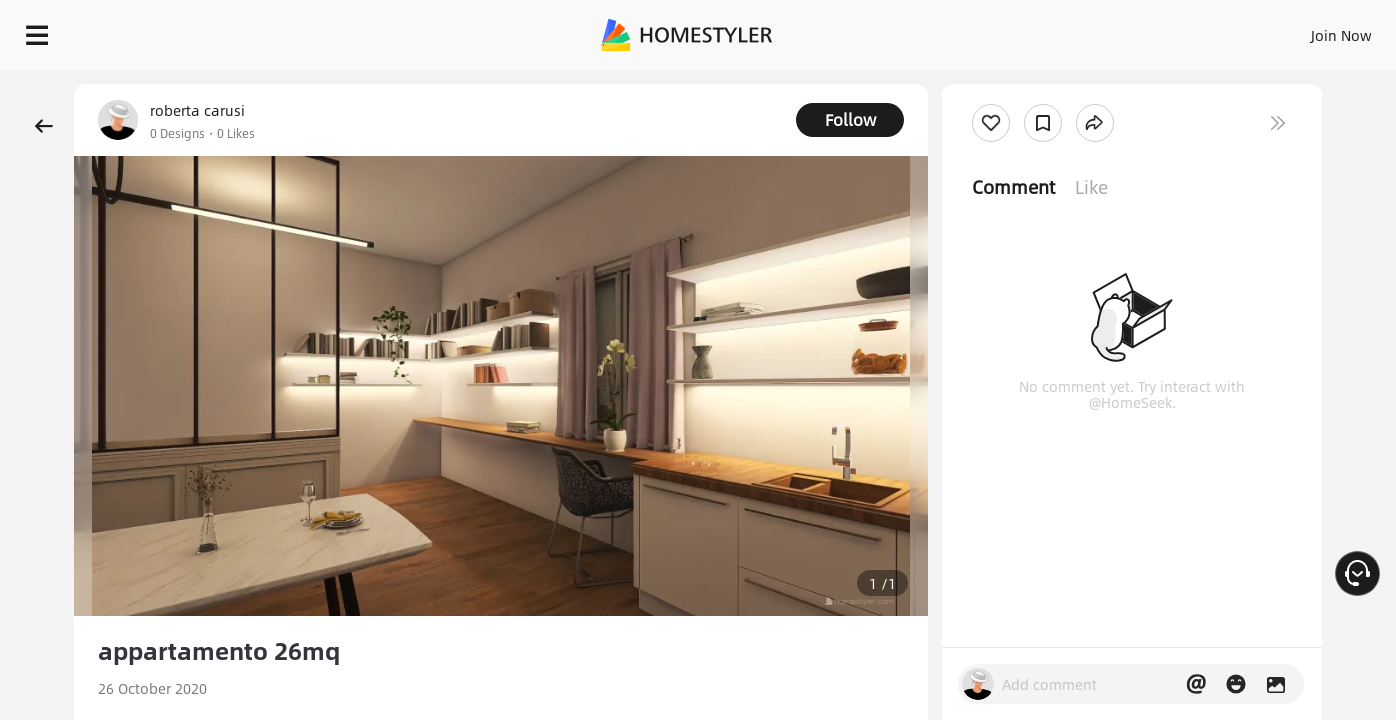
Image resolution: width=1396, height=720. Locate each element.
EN (1170, 30)
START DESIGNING (1296, 30)
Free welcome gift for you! (983, 80)
